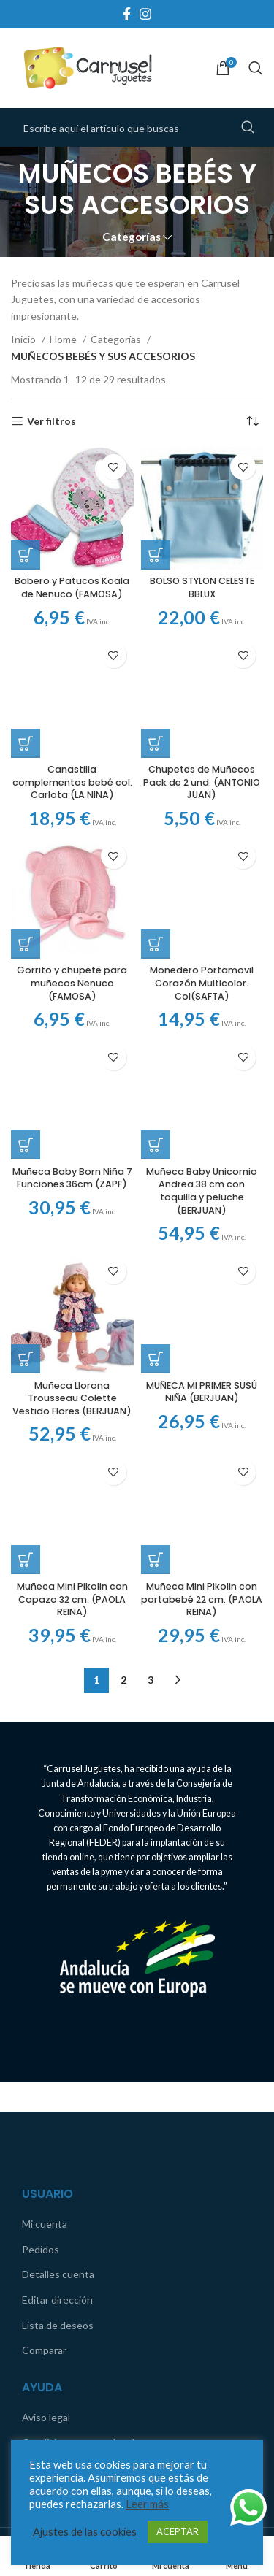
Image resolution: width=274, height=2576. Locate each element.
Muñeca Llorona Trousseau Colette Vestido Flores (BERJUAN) (72, 1289)
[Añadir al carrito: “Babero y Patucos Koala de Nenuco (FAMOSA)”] (25, 555)
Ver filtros (51, 421)
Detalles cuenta (58, 2082)
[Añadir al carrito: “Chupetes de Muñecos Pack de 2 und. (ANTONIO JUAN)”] (155, 646)
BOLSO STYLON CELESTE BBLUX (202, 587)
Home (64, 339)
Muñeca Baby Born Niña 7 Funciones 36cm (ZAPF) (72, 1081)
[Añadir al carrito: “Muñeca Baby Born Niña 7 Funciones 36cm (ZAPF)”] (25, 1048)
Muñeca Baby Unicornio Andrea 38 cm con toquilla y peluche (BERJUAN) (201, 1082)
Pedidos (40, 2056)
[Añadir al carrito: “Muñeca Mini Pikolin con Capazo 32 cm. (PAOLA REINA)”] (25, 1354)
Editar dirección (57, 2107)
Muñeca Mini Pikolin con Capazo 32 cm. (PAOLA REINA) (72, 1394)
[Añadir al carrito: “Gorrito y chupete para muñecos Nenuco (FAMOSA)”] (25, 944)
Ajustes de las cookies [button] (85, 2532)
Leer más (147, 2504)
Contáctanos (52, 2275)
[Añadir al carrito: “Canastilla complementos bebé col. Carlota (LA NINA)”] (25, 743)
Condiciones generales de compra (99, 2250)
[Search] (255, 68)
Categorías (131, 236)
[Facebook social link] (126, 14)
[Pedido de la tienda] (252, 421)
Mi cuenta (44, 2031)
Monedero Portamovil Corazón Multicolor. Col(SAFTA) (202, 900)
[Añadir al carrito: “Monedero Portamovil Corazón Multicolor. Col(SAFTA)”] (155, 860)
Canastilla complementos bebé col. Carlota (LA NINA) (72, 782)
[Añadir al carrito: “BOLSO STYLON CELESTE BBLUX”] (155, 555)
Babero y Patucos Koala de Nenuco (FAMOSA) (72, 587)
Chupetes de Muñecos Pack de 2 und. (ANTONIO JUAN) (201, 686)
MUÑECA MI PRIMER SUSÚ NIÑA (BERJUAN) (201, 1186)
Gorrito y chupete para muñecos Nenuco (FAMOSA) (72, 983)
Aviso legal (46, 2225)
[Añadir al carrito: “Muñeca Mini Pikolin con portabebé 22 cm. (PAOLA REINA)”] (155, 1367)
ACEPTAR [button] (177, 2531)
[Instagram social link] (145, 14)
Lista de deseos (58, 2132)
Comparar (44, 2158)
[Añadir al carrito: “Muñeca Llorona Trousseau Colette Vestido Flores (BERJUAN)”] (25, 1250)
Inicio (24, 339)
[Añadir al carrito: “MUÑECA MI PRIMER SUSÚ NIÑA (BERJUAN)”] (155, 1153)
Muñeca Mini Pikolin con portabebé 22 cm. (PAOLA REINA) (201, 1406)
